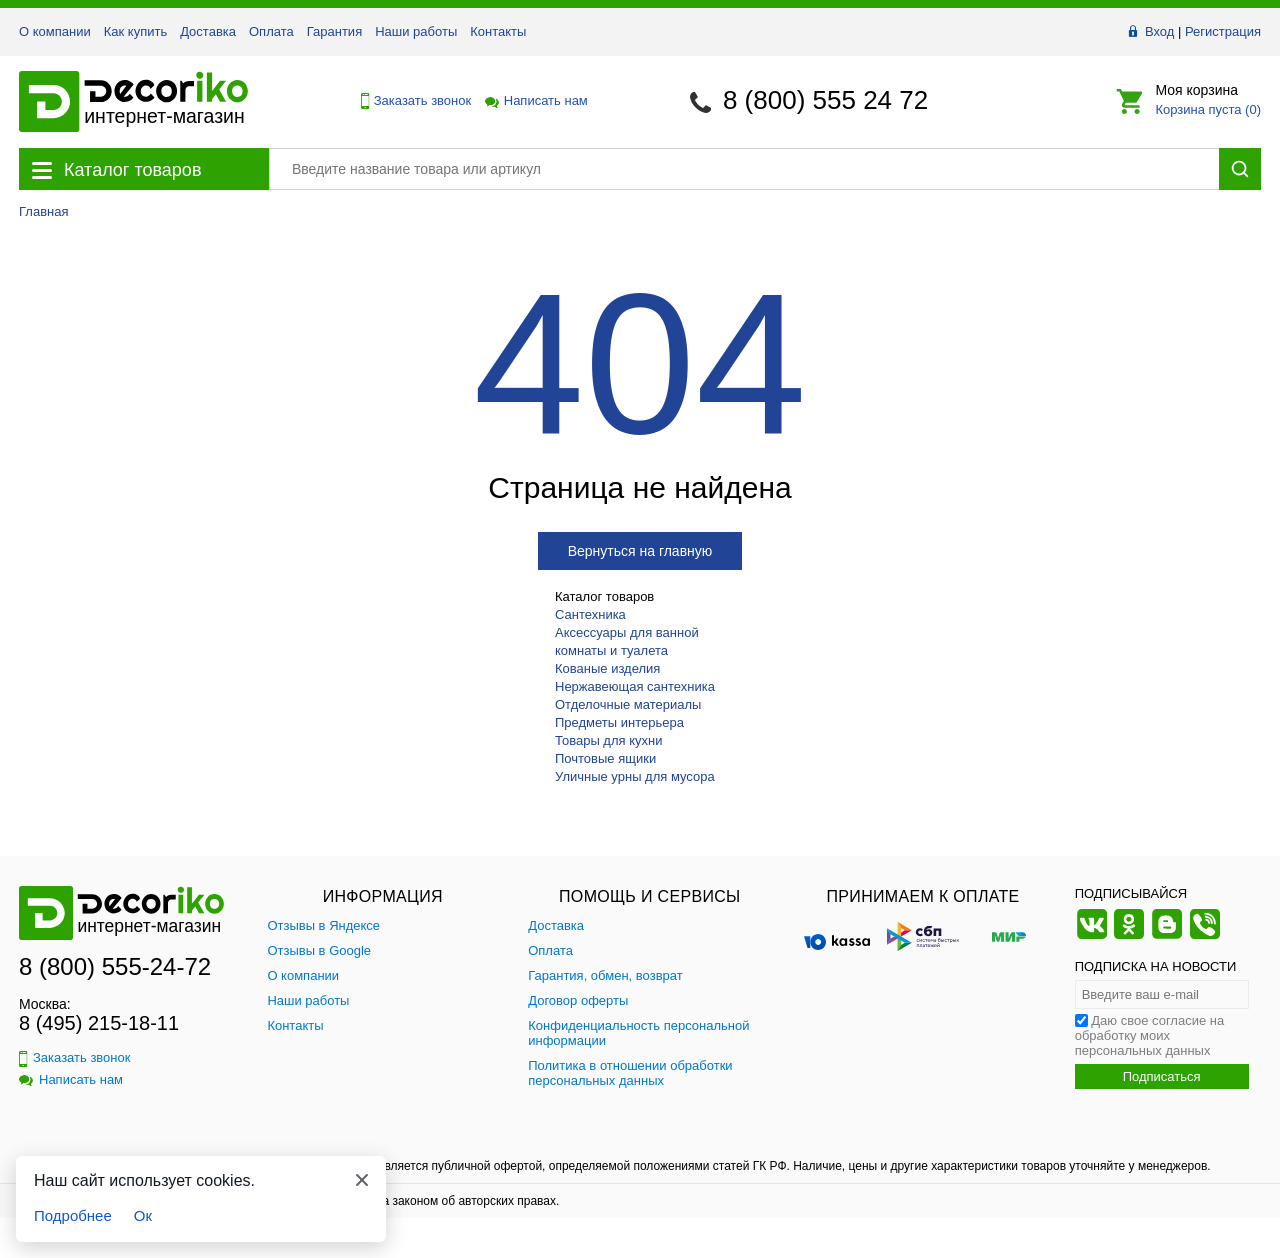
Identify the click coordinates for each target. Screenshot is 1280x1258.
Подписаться (1162, 1076)
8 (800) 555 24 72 (825, 100)
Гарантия (334, 31)
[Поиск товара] (744, 169)
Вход (1159, 31)
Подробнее (73, 1215)
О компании (55, 31)
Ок (143, 1215)
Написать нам (535, 100)
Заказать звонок (411, 101)
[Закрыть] (362, 1180)
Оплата (271, 31)
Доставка (208, 31)
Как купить (135, 31)
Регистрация (1223, 31)
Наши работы (416, 31)
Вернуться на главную (640, 551)
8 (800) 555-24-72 (115, 966)
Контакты (498, 31)
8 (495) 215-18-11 (99, 1023)
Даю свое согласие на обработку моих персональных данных (1150, 1035)
